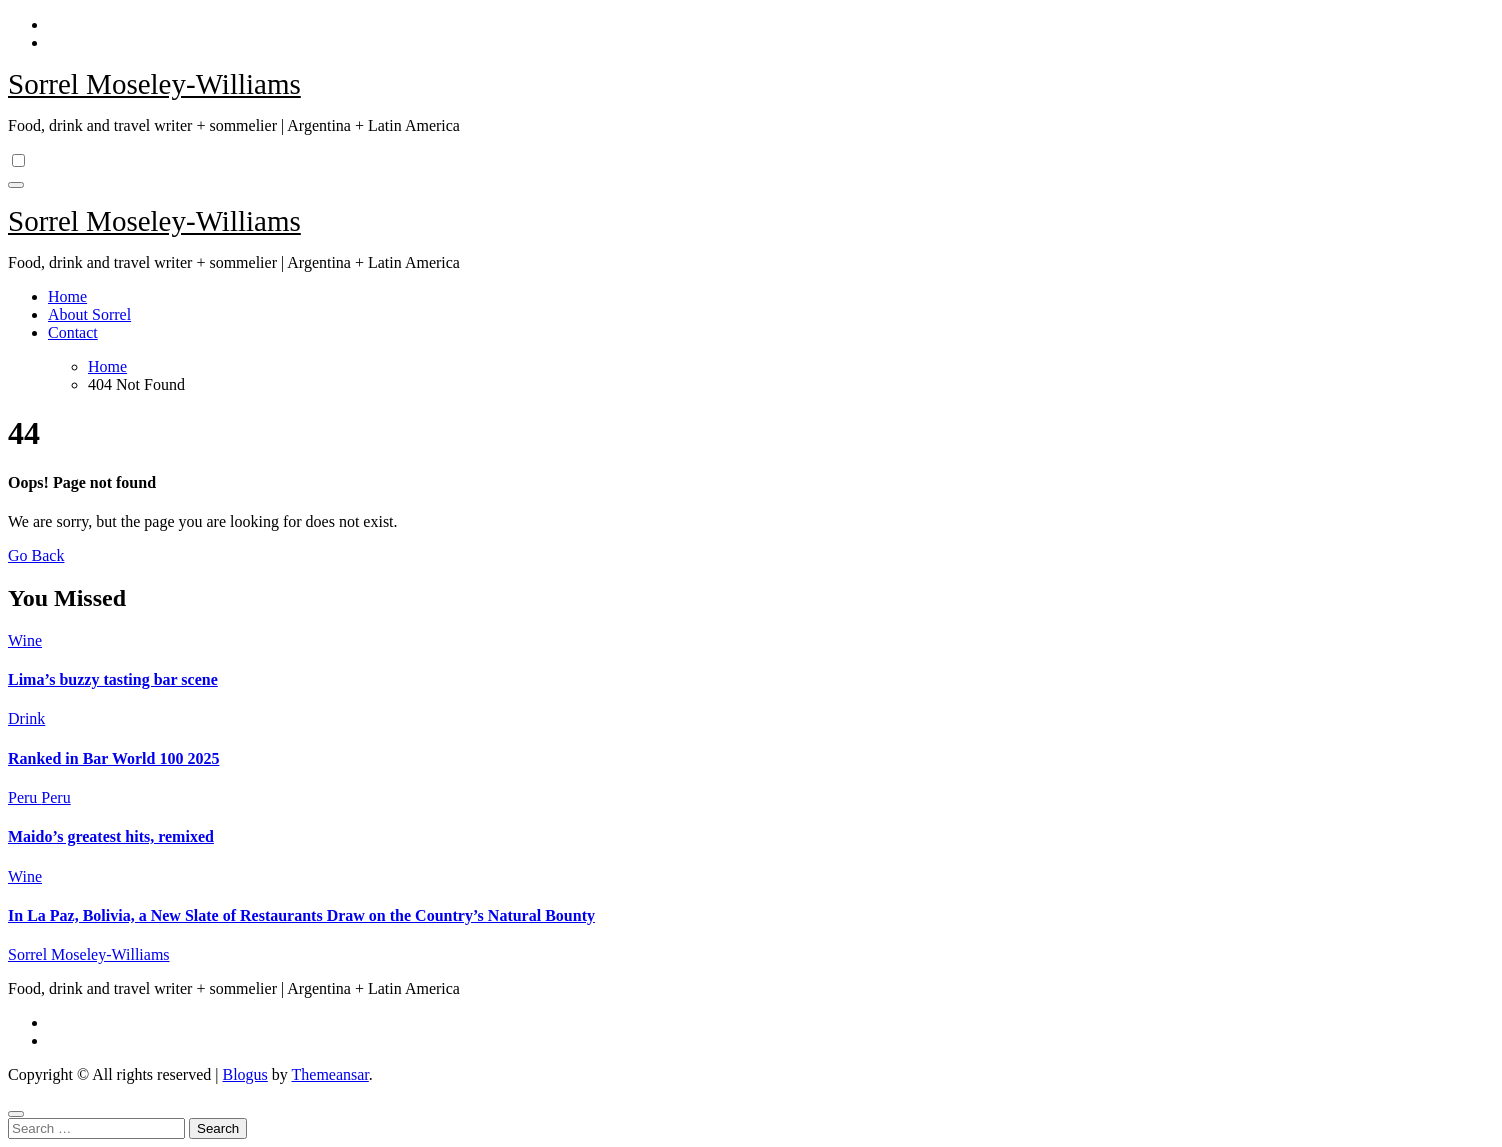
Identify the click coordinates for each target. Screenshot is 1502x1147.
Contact (73, 332)
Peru (24, 797)
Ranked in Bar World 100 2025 (113, 758)
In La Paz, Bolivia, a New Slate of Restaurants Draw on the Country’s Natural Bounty (301, 915)
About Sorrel (89, 314)
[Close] (16, 1114)
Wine (25, 640)
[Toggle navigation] (16, 185)
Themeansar (330, 1074)
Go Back (36, 555)
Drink (26, 718)
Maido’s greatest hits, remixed (111, 836)
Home (67, 296)
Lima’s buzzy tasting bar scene (113, 679)
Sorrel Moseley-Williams (154, 84)
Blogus (244, 1074)
